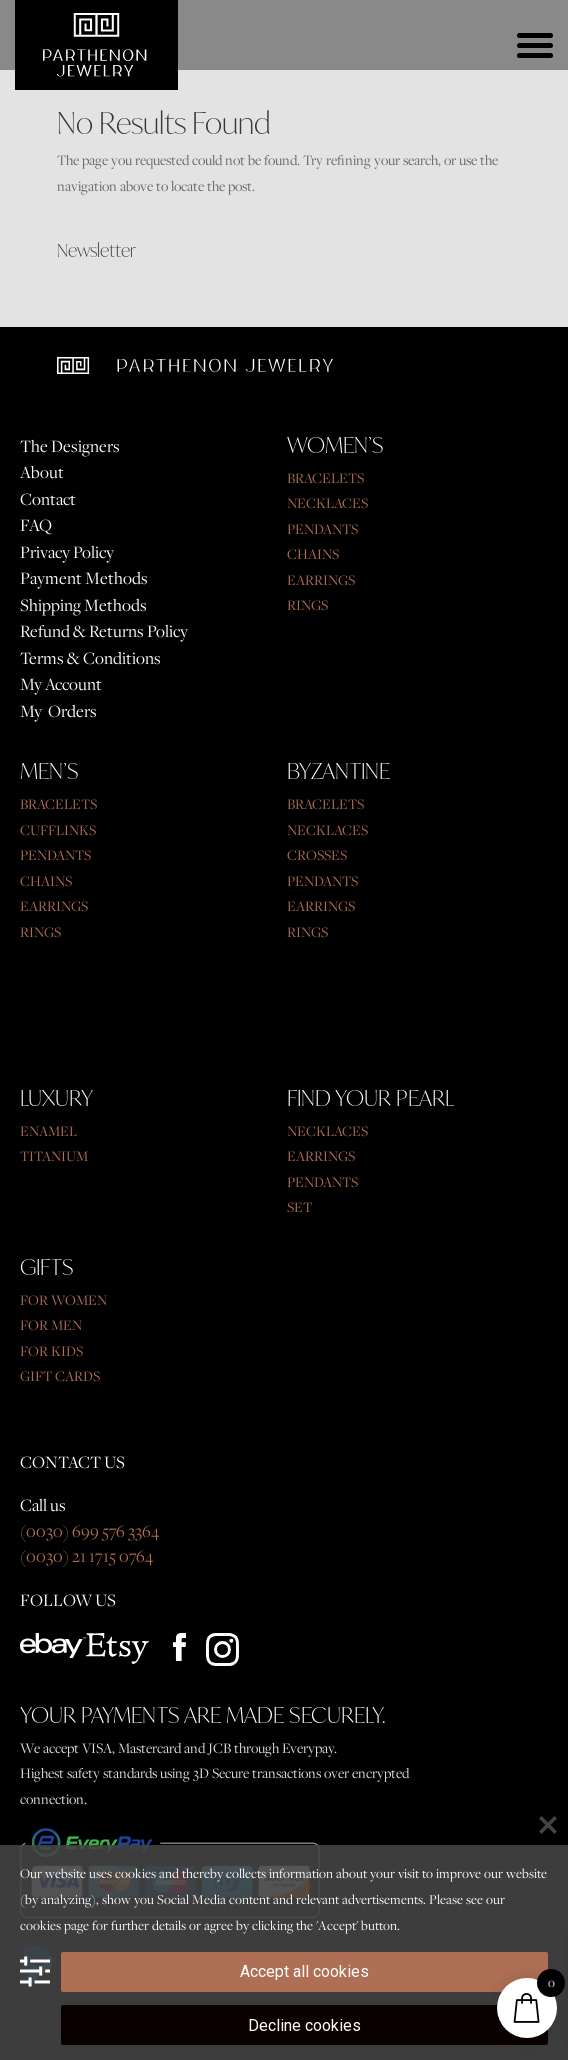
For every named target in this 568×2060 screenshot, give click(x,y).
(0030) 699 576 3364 (89, 1531)
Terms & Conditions (90, 658)
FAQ (36, 525)
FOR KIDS (51, 1351)
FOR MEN (51, 1325)
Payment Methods (84, 578)
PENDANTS (322, 529)
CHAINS (313, 554)
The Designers (70, 446)
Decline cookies (304, 2025)
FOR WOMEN (63, 1300)
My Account (61, 684)
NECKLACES (327, 503)
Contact (48, 499)
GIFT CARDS (60, 1376)
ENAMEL (48, 1131)
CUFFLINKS (58, 830)
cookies (40, 1925)
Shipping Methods (83, 605)
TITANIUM (54, 1156)
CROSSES (317, 855)
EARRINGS (321, 580)
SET (299, 1207)
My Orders (58, 711)
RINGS (307, 605)
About (42, 472)
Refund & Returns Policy (104, 631)
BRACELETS (325, 478)
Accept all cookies (304, 1971)
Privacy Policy (67, 552)
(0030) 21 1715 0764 (86, 1556)
